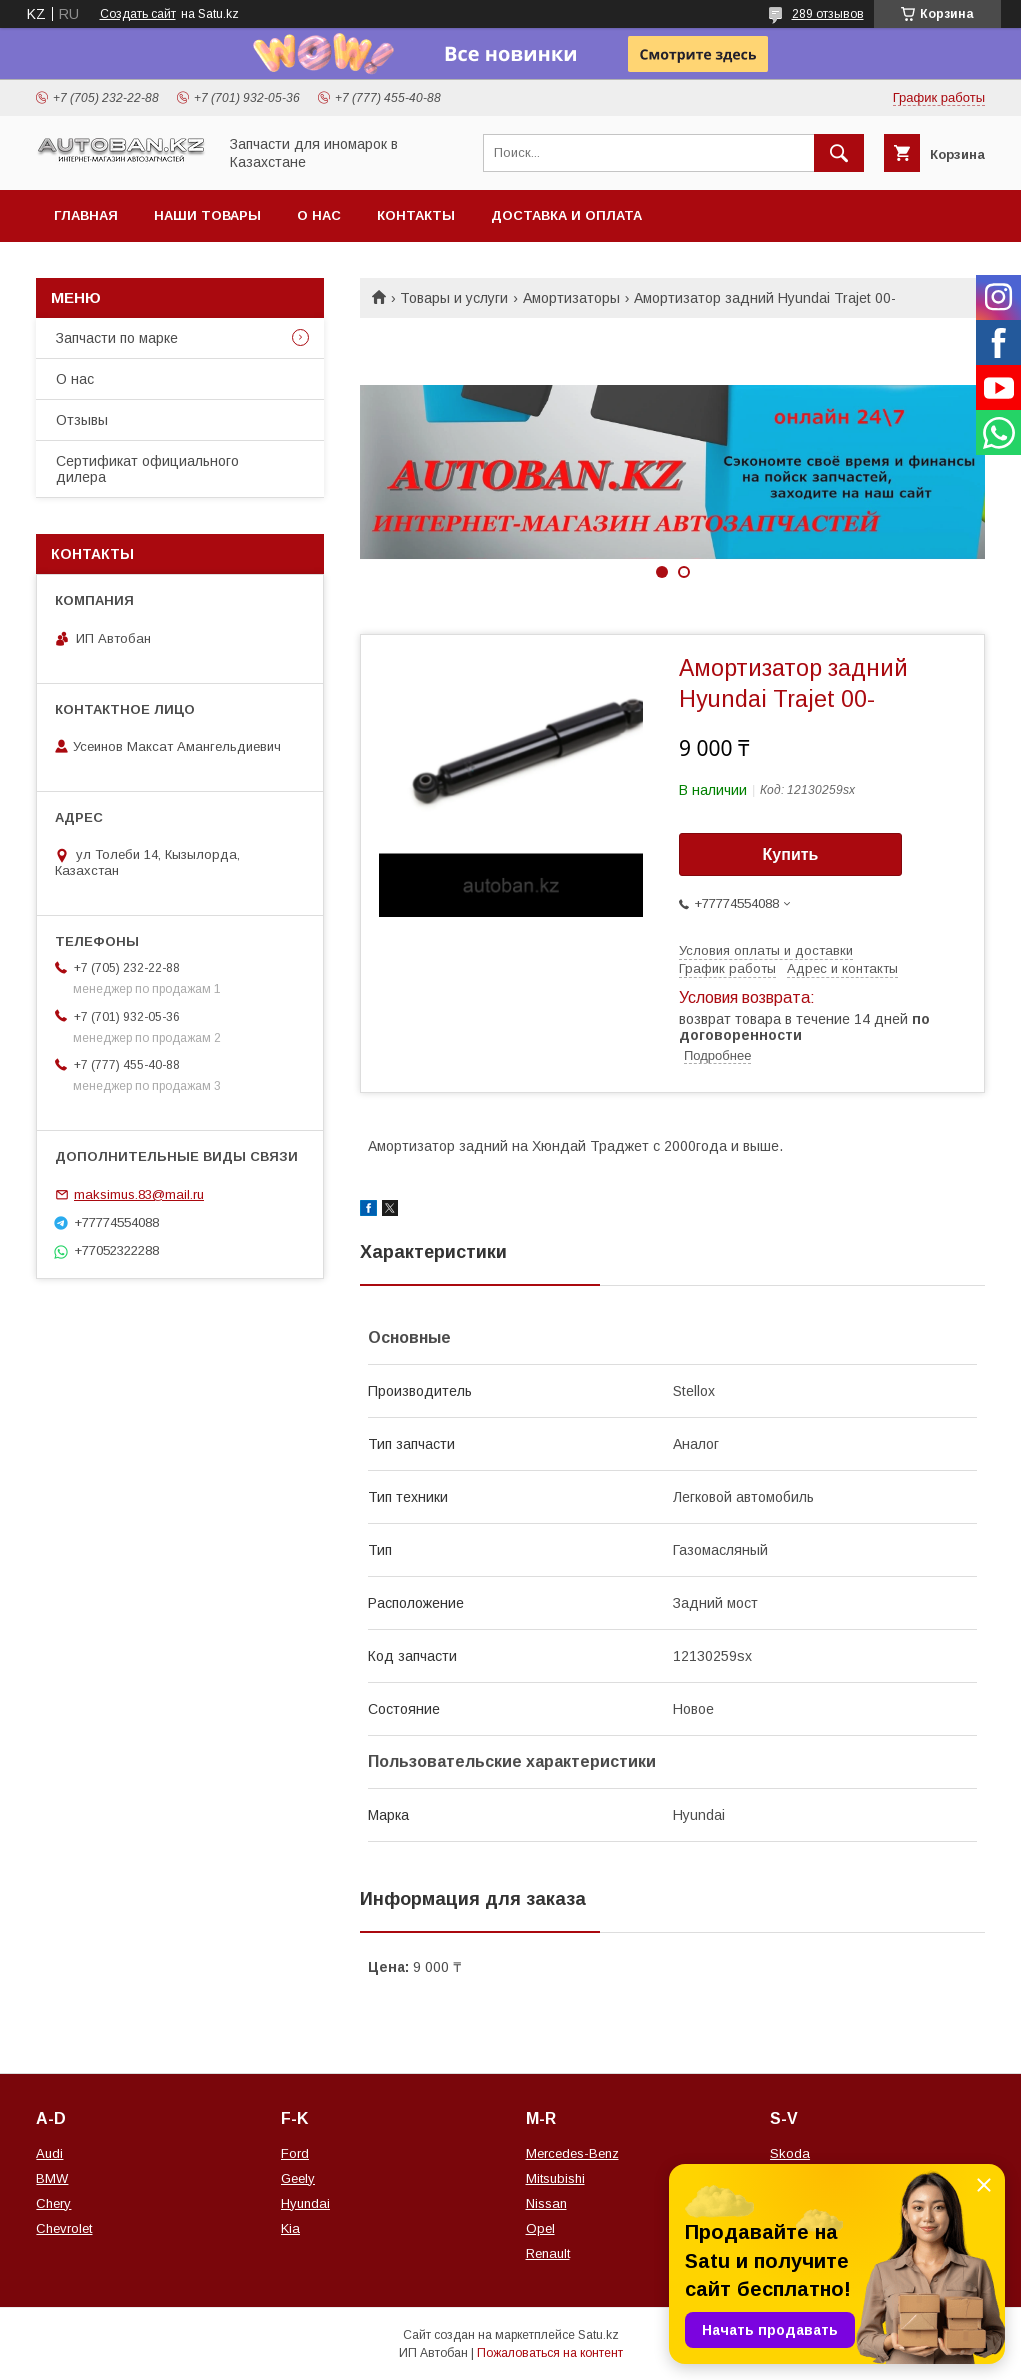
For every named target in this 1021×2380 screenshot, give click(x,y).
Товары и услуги (454, 298)
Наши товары (207, 215)
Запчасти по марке (117, 338)
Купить (791, 854)
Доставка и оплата (566, 215)
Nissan (546, 2203)
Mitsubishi (555, 2178)
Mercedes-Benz (572, 2153)
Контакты (416, 215)
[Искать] (839, 153)
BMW (52, 2178)
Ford (295, 2153)
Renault (548, 2253)
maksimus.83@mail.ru (139, 1194)
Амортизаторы (571, 298)
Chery (53, 2203)
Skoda (790, 2153)
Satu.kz (598, 2335)
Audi (49, 2153)
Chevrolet (64, 2228)
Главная (86, 215)
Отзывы (82, 420)
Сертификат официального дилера (147, 469)
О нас (319, 215)
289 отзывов (828, 14)
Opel (540, 2228)
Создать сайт (138, 14)
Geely (298, 2178)
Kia (290, 2228)
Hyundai (305, 2203)
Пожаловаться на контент (550, 2353)
